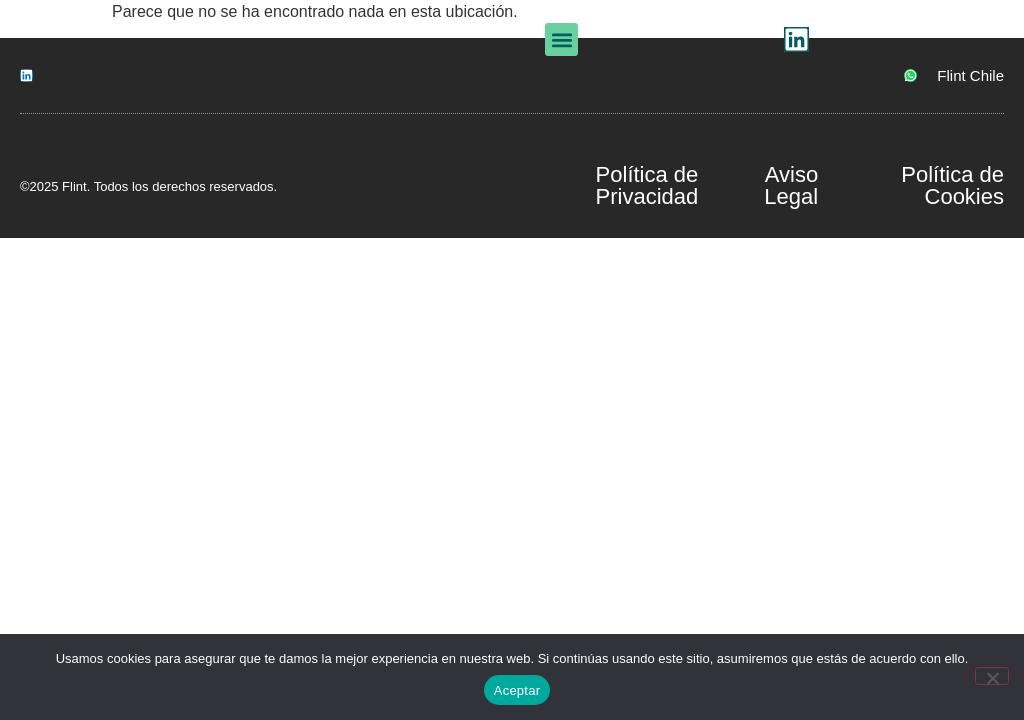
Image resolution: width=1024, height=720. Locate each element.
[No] (992, 676)
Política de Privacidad (647, 185)
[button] (669, 43)
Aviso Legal (791, 185)
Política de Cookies (952, 185)
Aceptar (517, 690)
